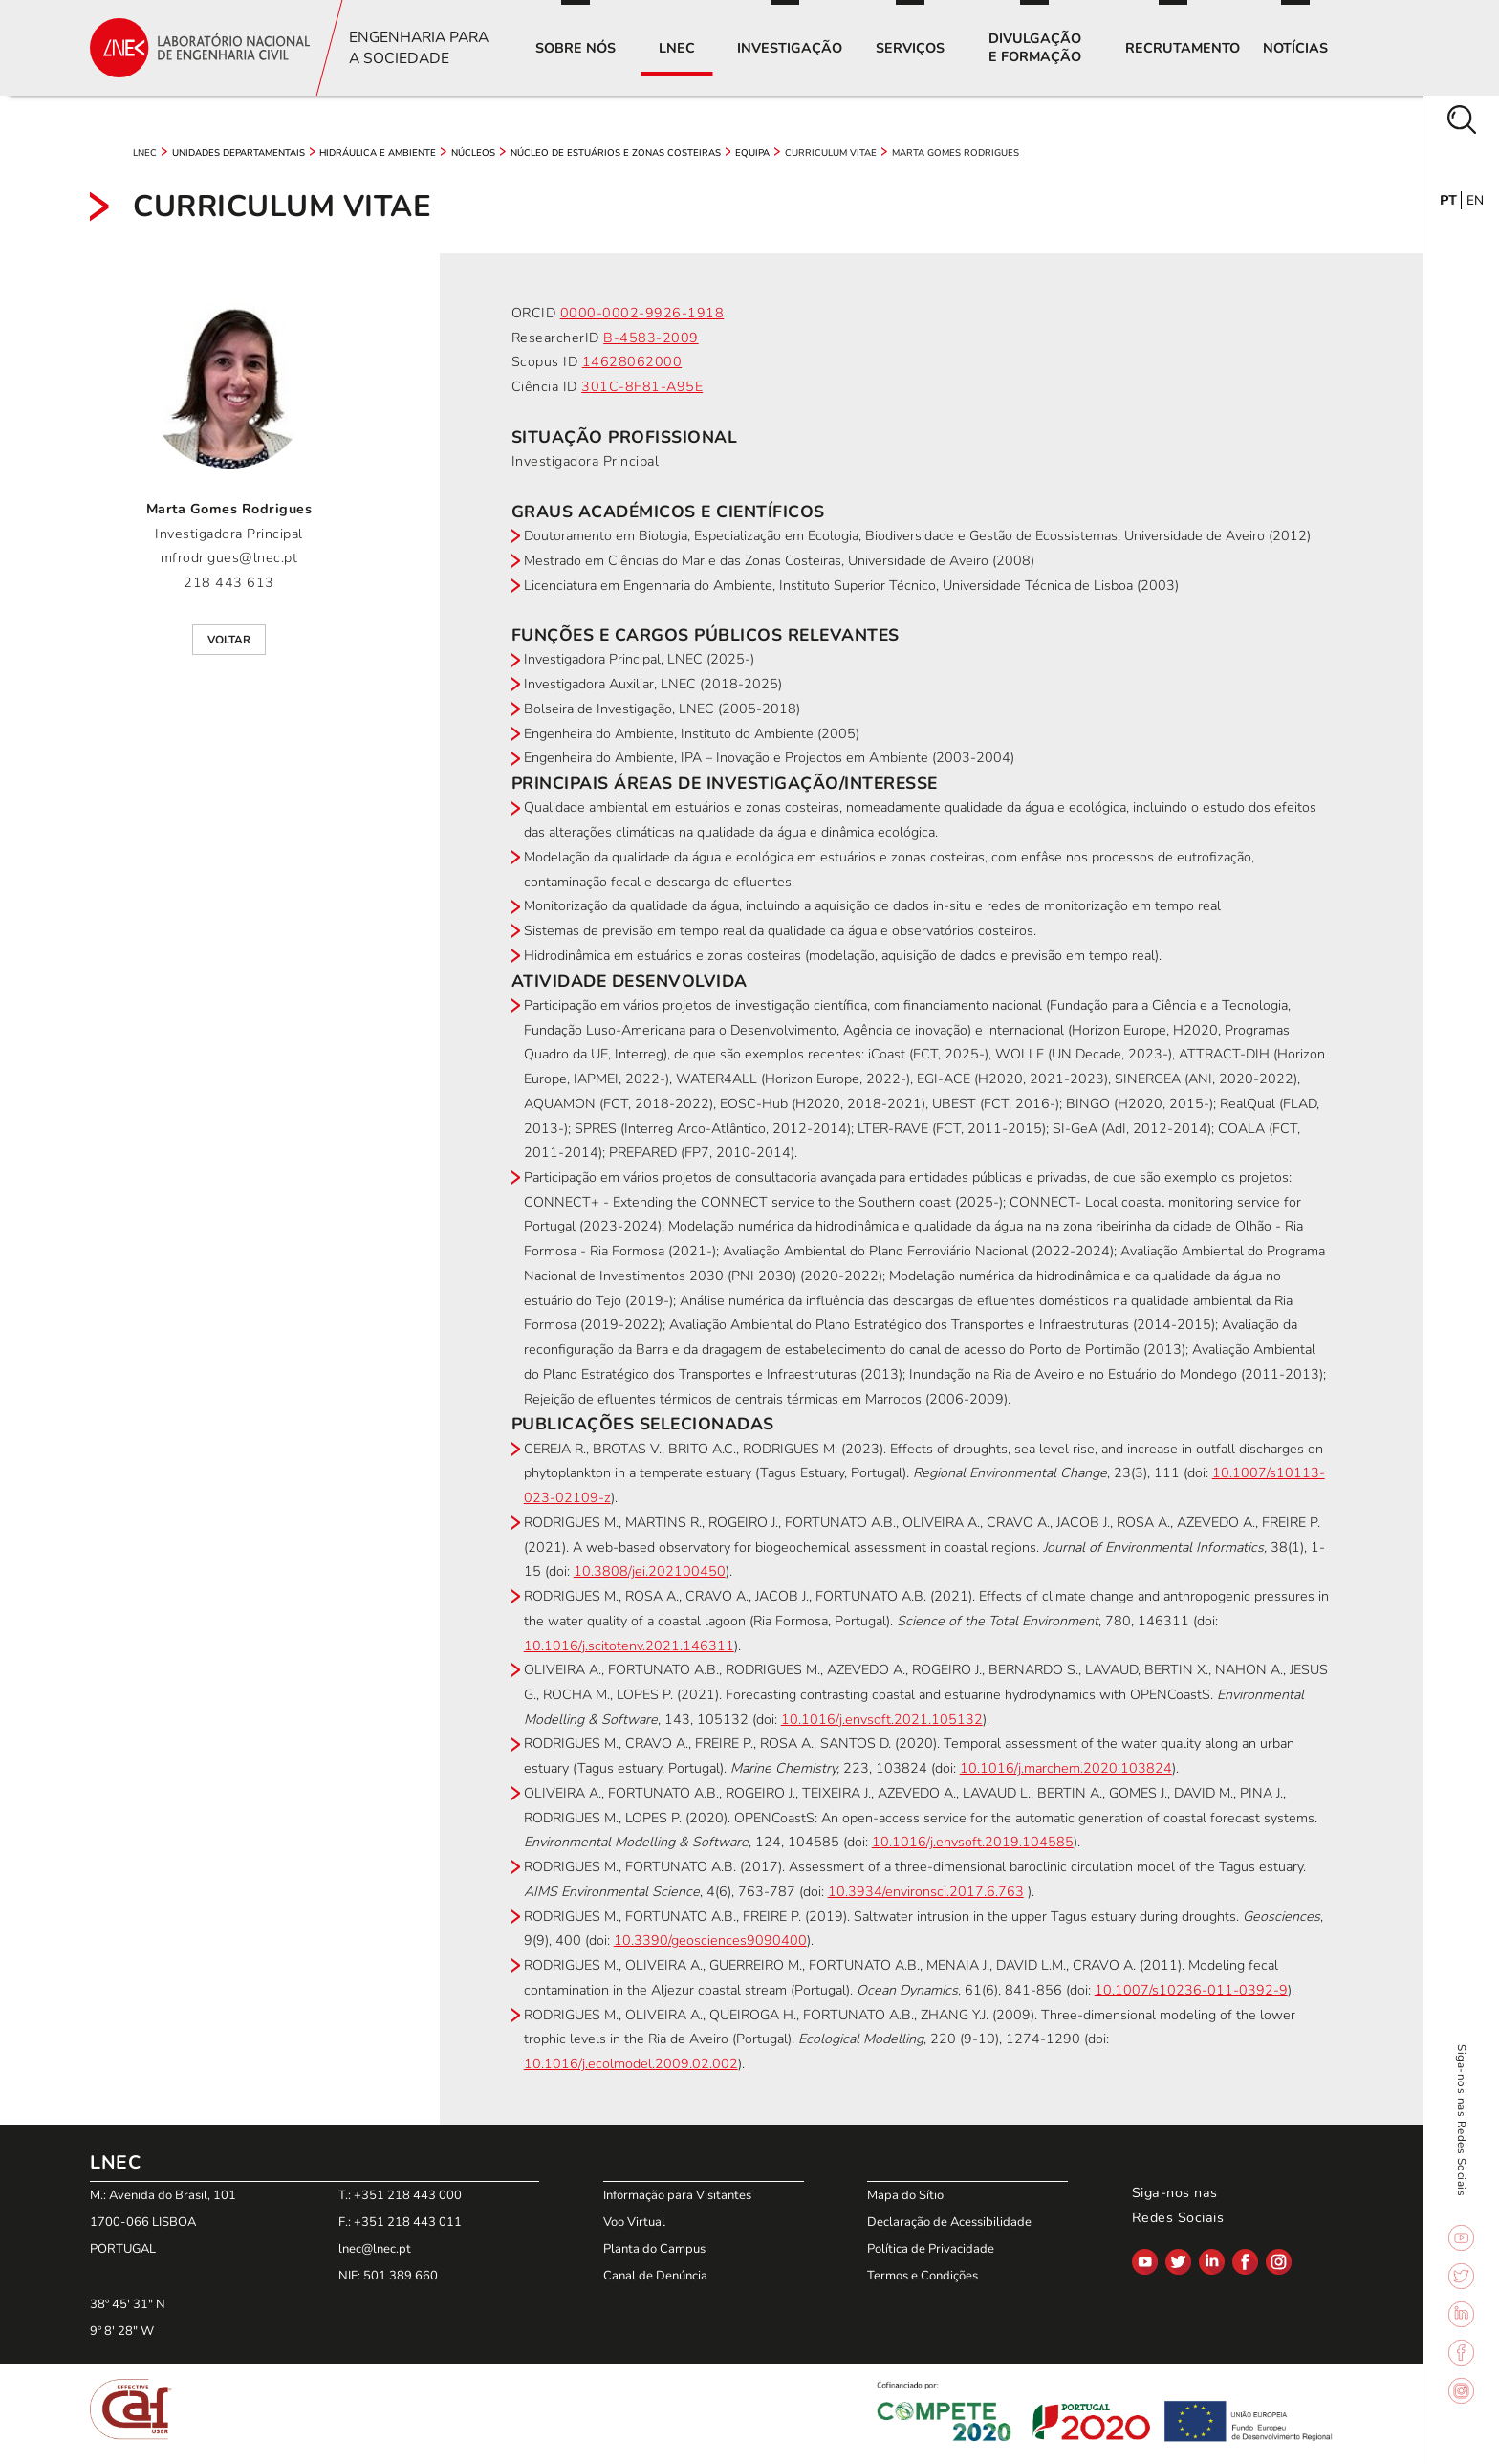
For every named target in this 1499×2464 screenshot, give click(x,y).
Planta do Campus (654, 2248)
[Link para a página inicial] (200, 47)
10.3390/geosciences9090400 (710, 1940)
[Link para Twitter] (1461, 2278)
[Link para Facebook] (1461, 2355)
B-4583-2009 (651, 338)
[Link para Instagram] (1461, 2393)
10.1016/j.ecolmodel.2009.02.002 (631, 2064)
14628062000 (632, 362)
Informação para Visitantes (677, 2195)
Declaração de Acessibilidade (949, 2222)
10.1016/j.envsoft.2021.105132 (882, 1720)
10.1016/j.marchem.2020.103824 (1066, 1768)
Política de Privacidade (930, 2248)
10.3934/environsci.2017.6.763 (926, 1892)
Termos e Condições (922, 2275)
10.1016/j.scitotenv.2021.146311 (629, 1646)
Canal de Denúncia (655, 2275)
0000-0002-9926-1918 (642, 313)
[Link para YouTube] (1461, 2240)
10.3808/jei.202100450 (650, 1571)
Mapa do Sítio (905, 2195)
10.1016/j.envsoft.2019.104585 (973, 1842)
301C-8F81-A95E (642, 387)
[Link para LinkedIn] (1461, 2316)
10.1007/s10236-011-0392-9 (1191, 1990)
